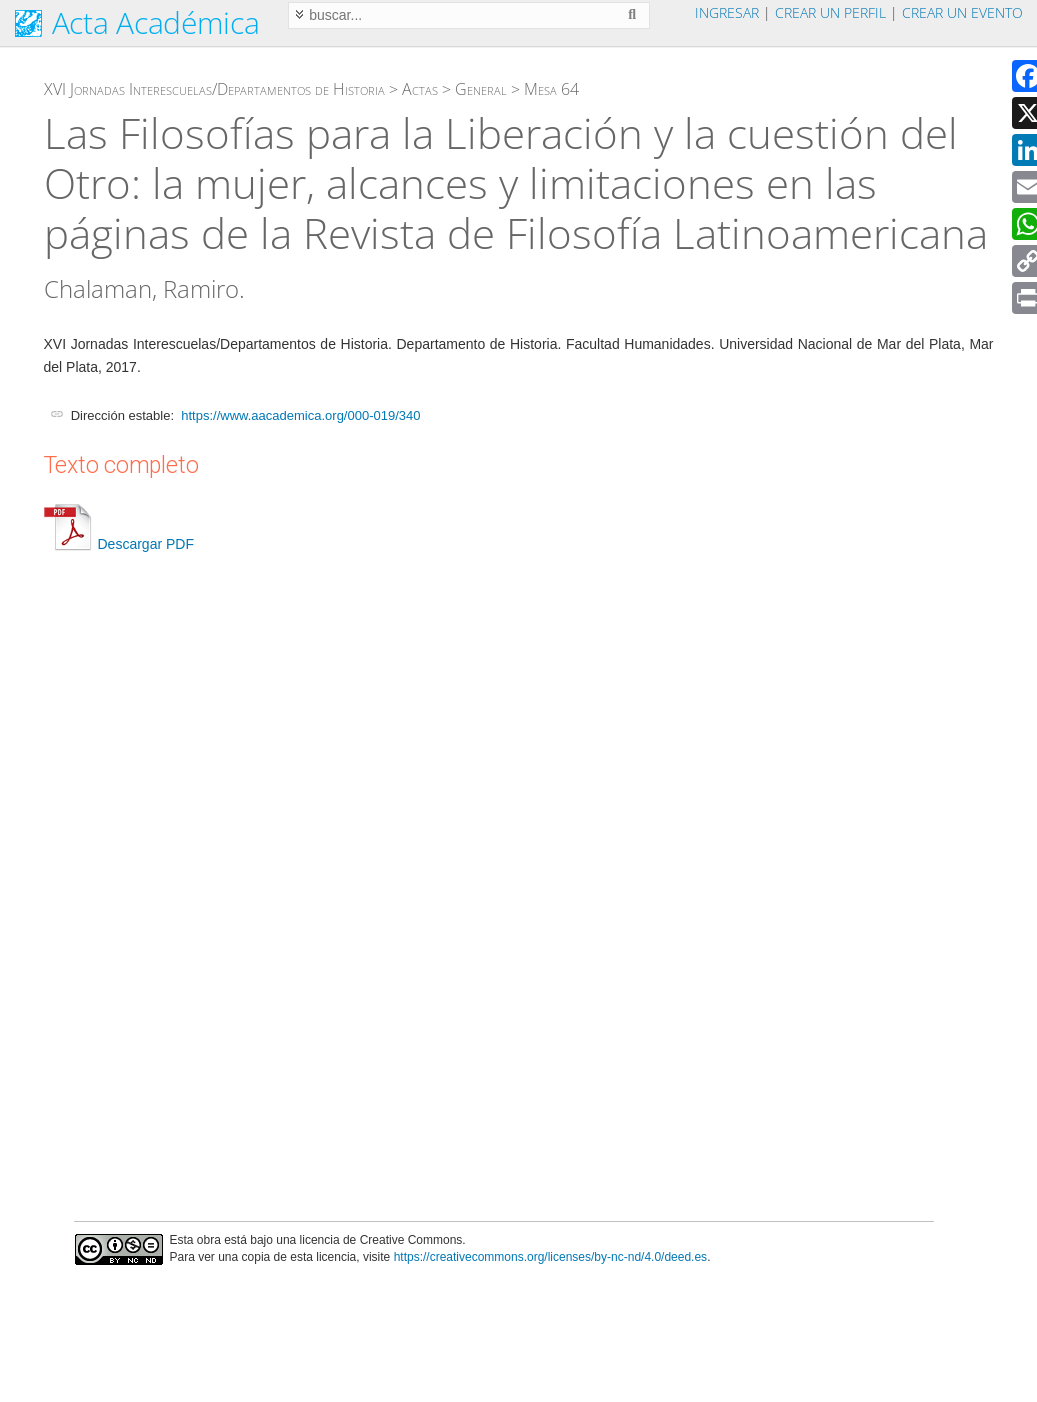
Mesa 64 (551, 89)
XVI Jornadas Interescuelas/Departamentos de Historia (214, 89)
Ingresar (727, 12)
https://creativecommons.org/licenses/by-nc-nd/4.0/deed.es (551, 1257)
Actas (420, 89)
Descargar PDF (119, 544)
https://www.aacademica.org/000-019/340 (300, 415)
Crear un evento (962, 12)
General (481, 89)
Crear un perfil (830, 12)
